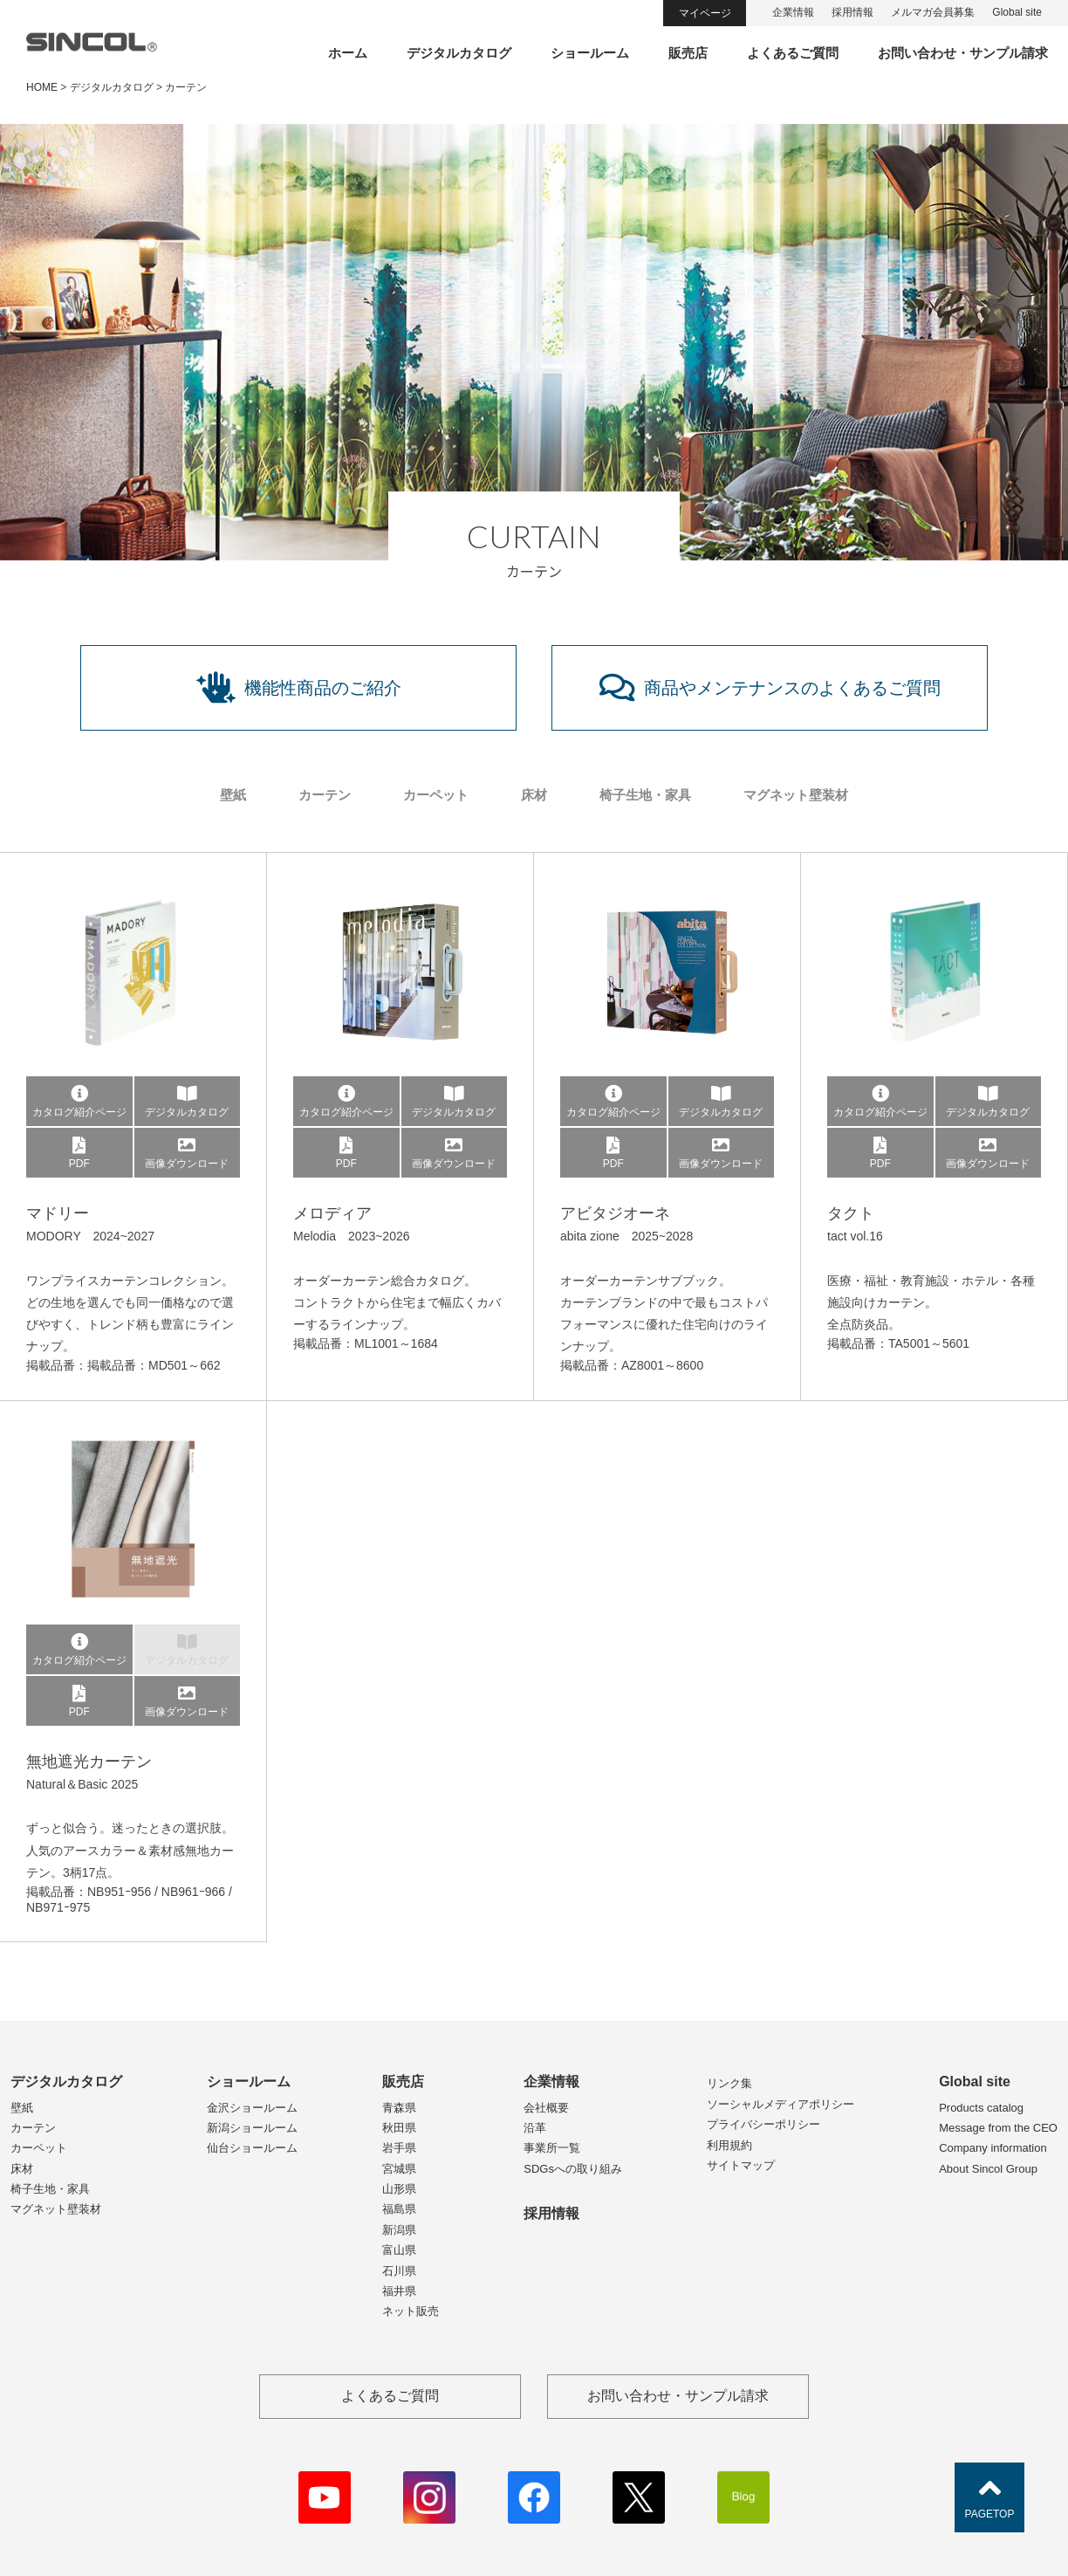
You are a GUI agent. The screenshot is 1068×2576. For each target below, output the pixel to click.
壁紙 (233, 794)
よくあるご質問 (793, 52)
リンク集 (729, 2083)
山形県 (399, 2188)
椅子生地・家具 (645, 794)
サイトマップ (741, 2165)
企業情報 (793, 12)
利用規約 (729, 2145)
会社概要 (546, 2107)
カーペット (436, 794)
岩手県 (399, 2147)
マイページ (705, 13)
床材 (534, 794)
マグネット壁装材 (795, 794)
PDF (79, 1153)
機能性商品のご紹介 (298, 688)
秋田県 (399, 2127)
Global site (1017, 12)
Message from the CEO (998, 2127)
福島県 (399, 2208)
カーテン (324, 794)
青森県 (399, 2107)
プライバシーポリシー (763, 2124)
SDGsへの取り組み (573, 2168)
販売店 (688, 52)
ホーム (347, 52)
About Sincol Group (988, 2168)
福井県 (399, 2291)
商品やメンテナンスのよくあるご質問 (770, 688)
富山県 (399, 2250)
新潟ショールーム (252, 2127)
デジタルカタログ (459, 52)
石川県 (399, 2270)
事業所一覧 (552, 2147)
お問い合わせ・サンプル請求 (963, 52)
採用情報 (852, 12)
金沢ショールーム (252, 2107)
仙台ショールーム (252, 2147)
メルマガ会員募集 (933, 12)
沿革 (535, 2127)
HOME (42, 87)
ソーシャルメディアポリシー (780, 2104)
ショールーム (590, 52)
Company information (993, 2147)
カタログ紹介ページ (79, 1101)
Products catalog (981, 2107)
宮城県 (399, 2168)
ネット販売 (410, 2311)
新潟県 (399, 2229)
